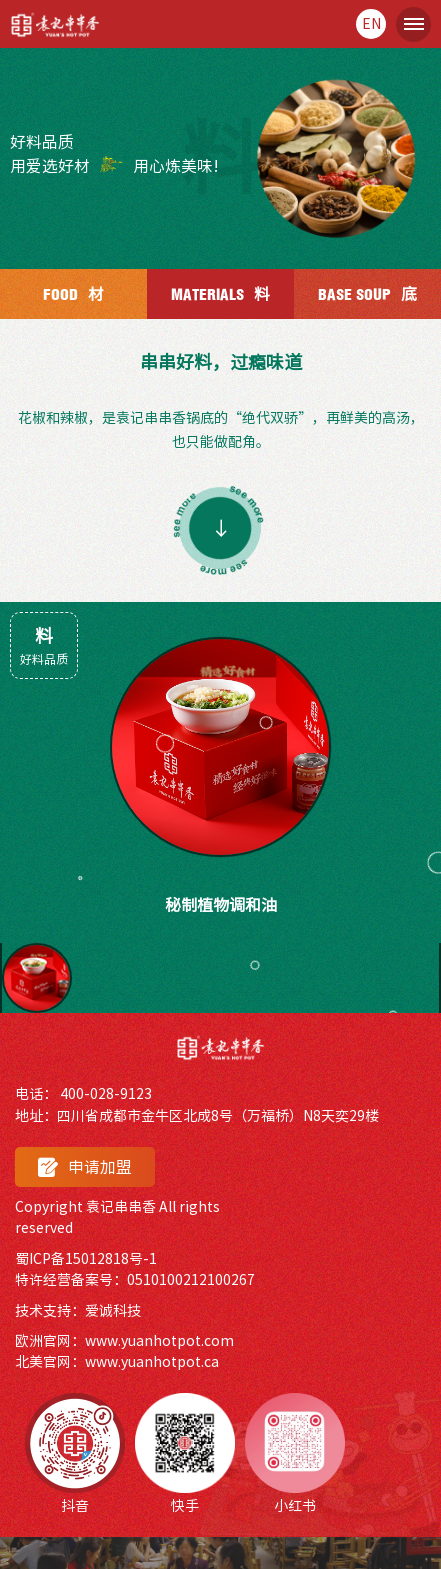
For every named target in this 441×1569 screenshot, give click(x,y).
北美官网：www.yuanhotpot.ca (117, 1362)
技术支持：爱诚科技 (78, 1311)
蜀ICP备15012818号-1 (86, 1259)
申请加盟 (85, 1167)
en (371, 24)
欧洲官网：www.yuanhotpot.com (124, 1341)
